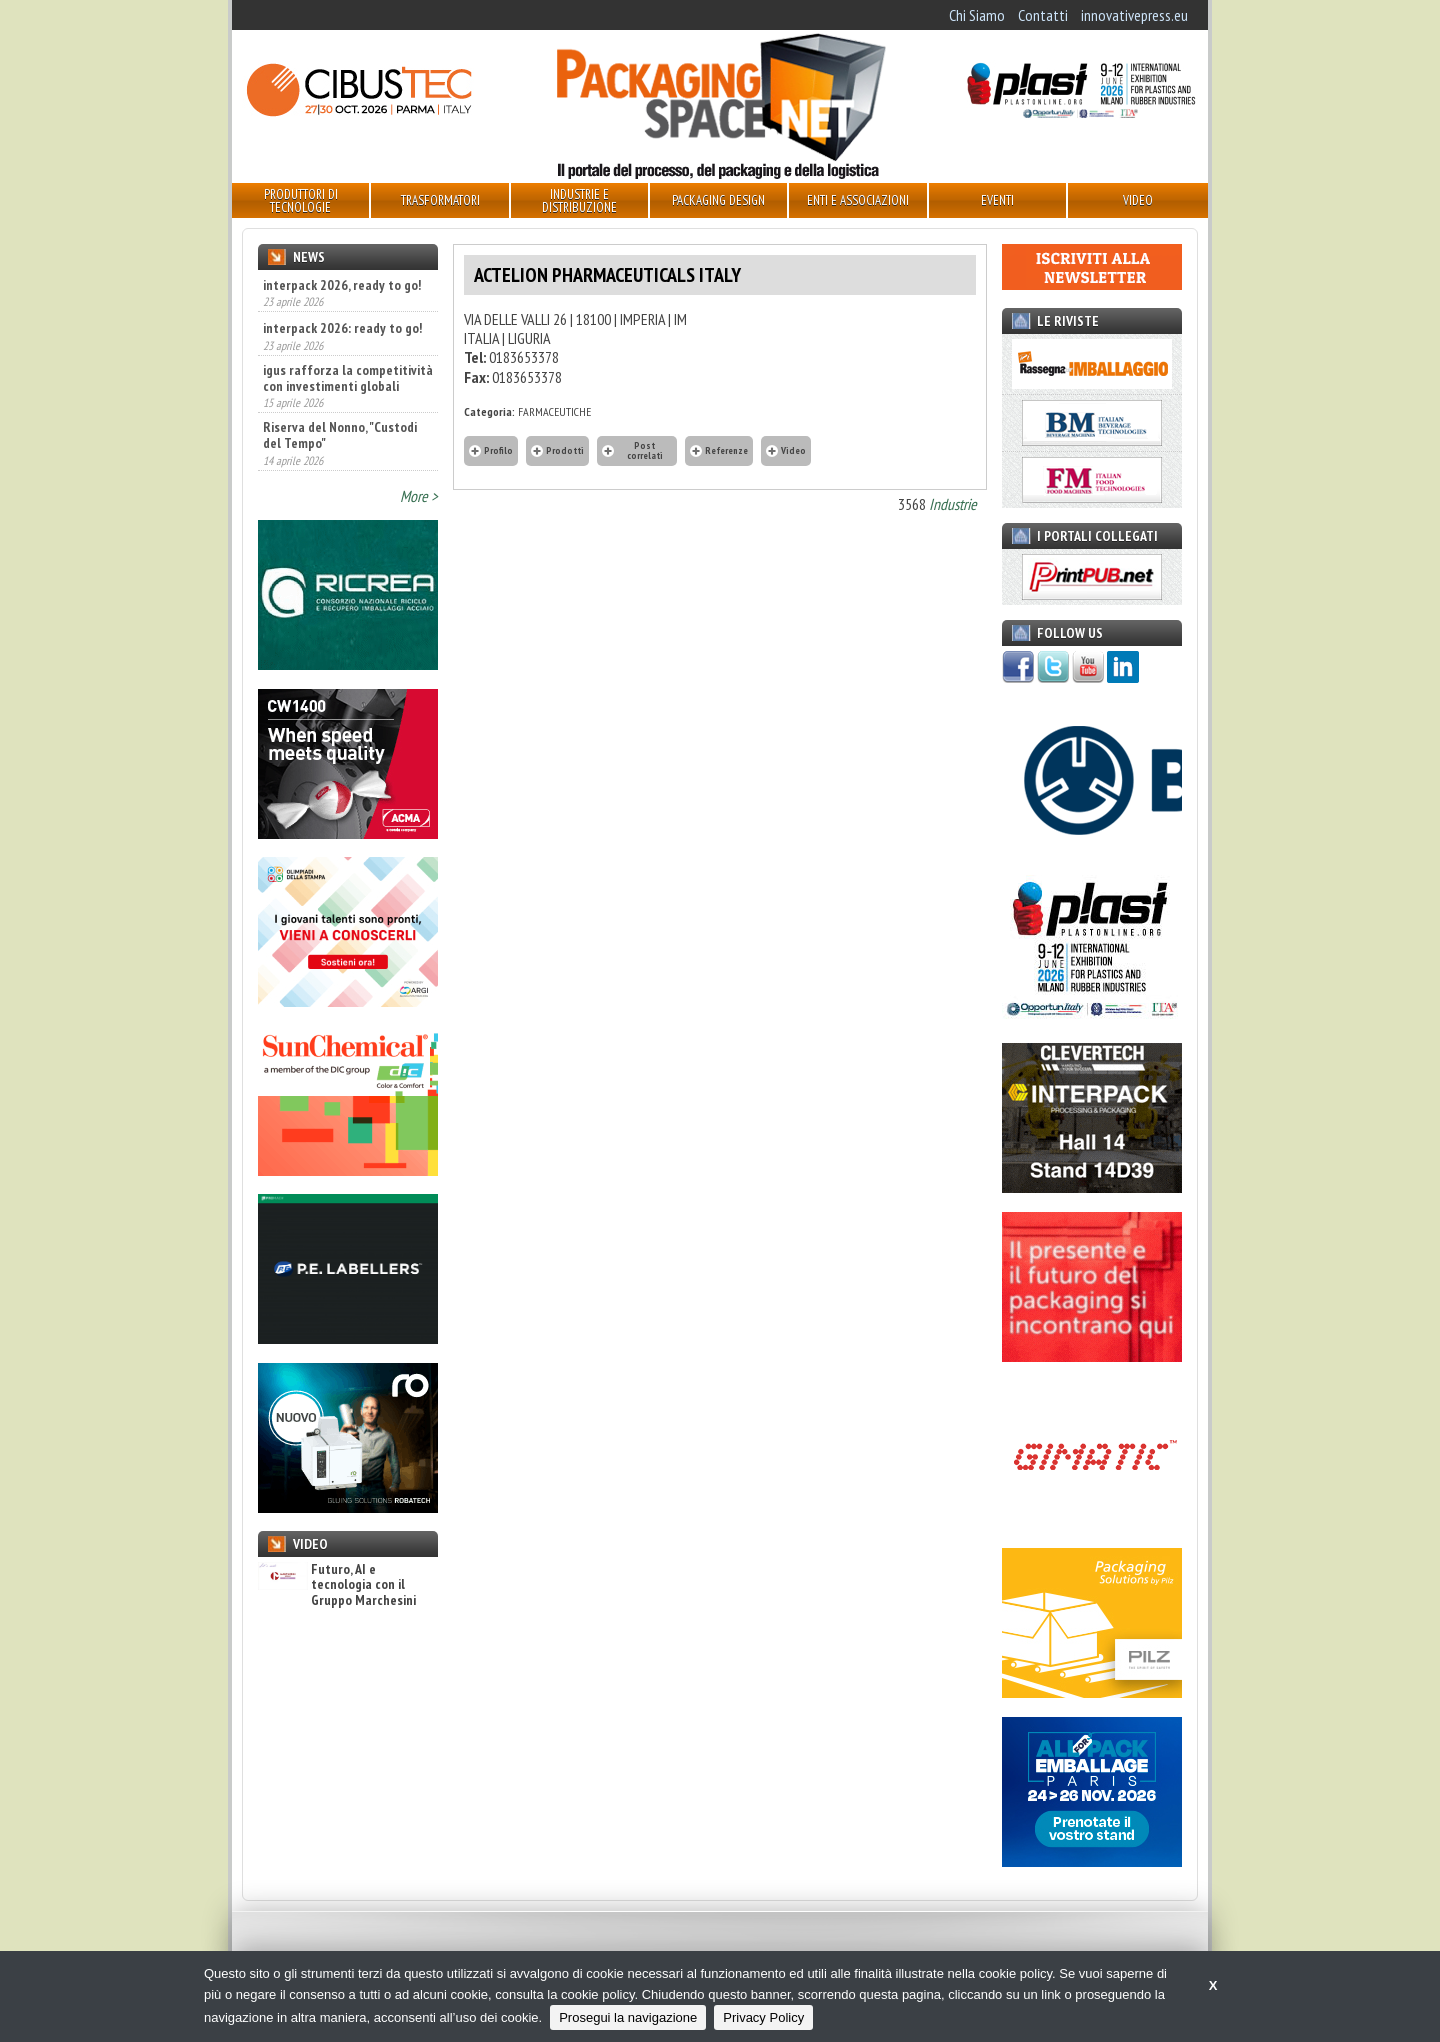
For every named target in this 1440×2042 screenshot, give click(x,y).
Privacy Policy (763, 2017)
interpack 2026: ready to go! (342, 328)
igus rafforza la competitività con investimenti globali (348, 378)
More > (419, 496)
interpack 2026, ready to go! (342, 285)
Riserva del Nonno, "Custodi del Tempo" (340, 435)
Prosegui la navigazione (628, 2017)
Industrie (953, 504)
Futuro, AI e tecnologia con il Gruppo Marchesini (337, 1585)
